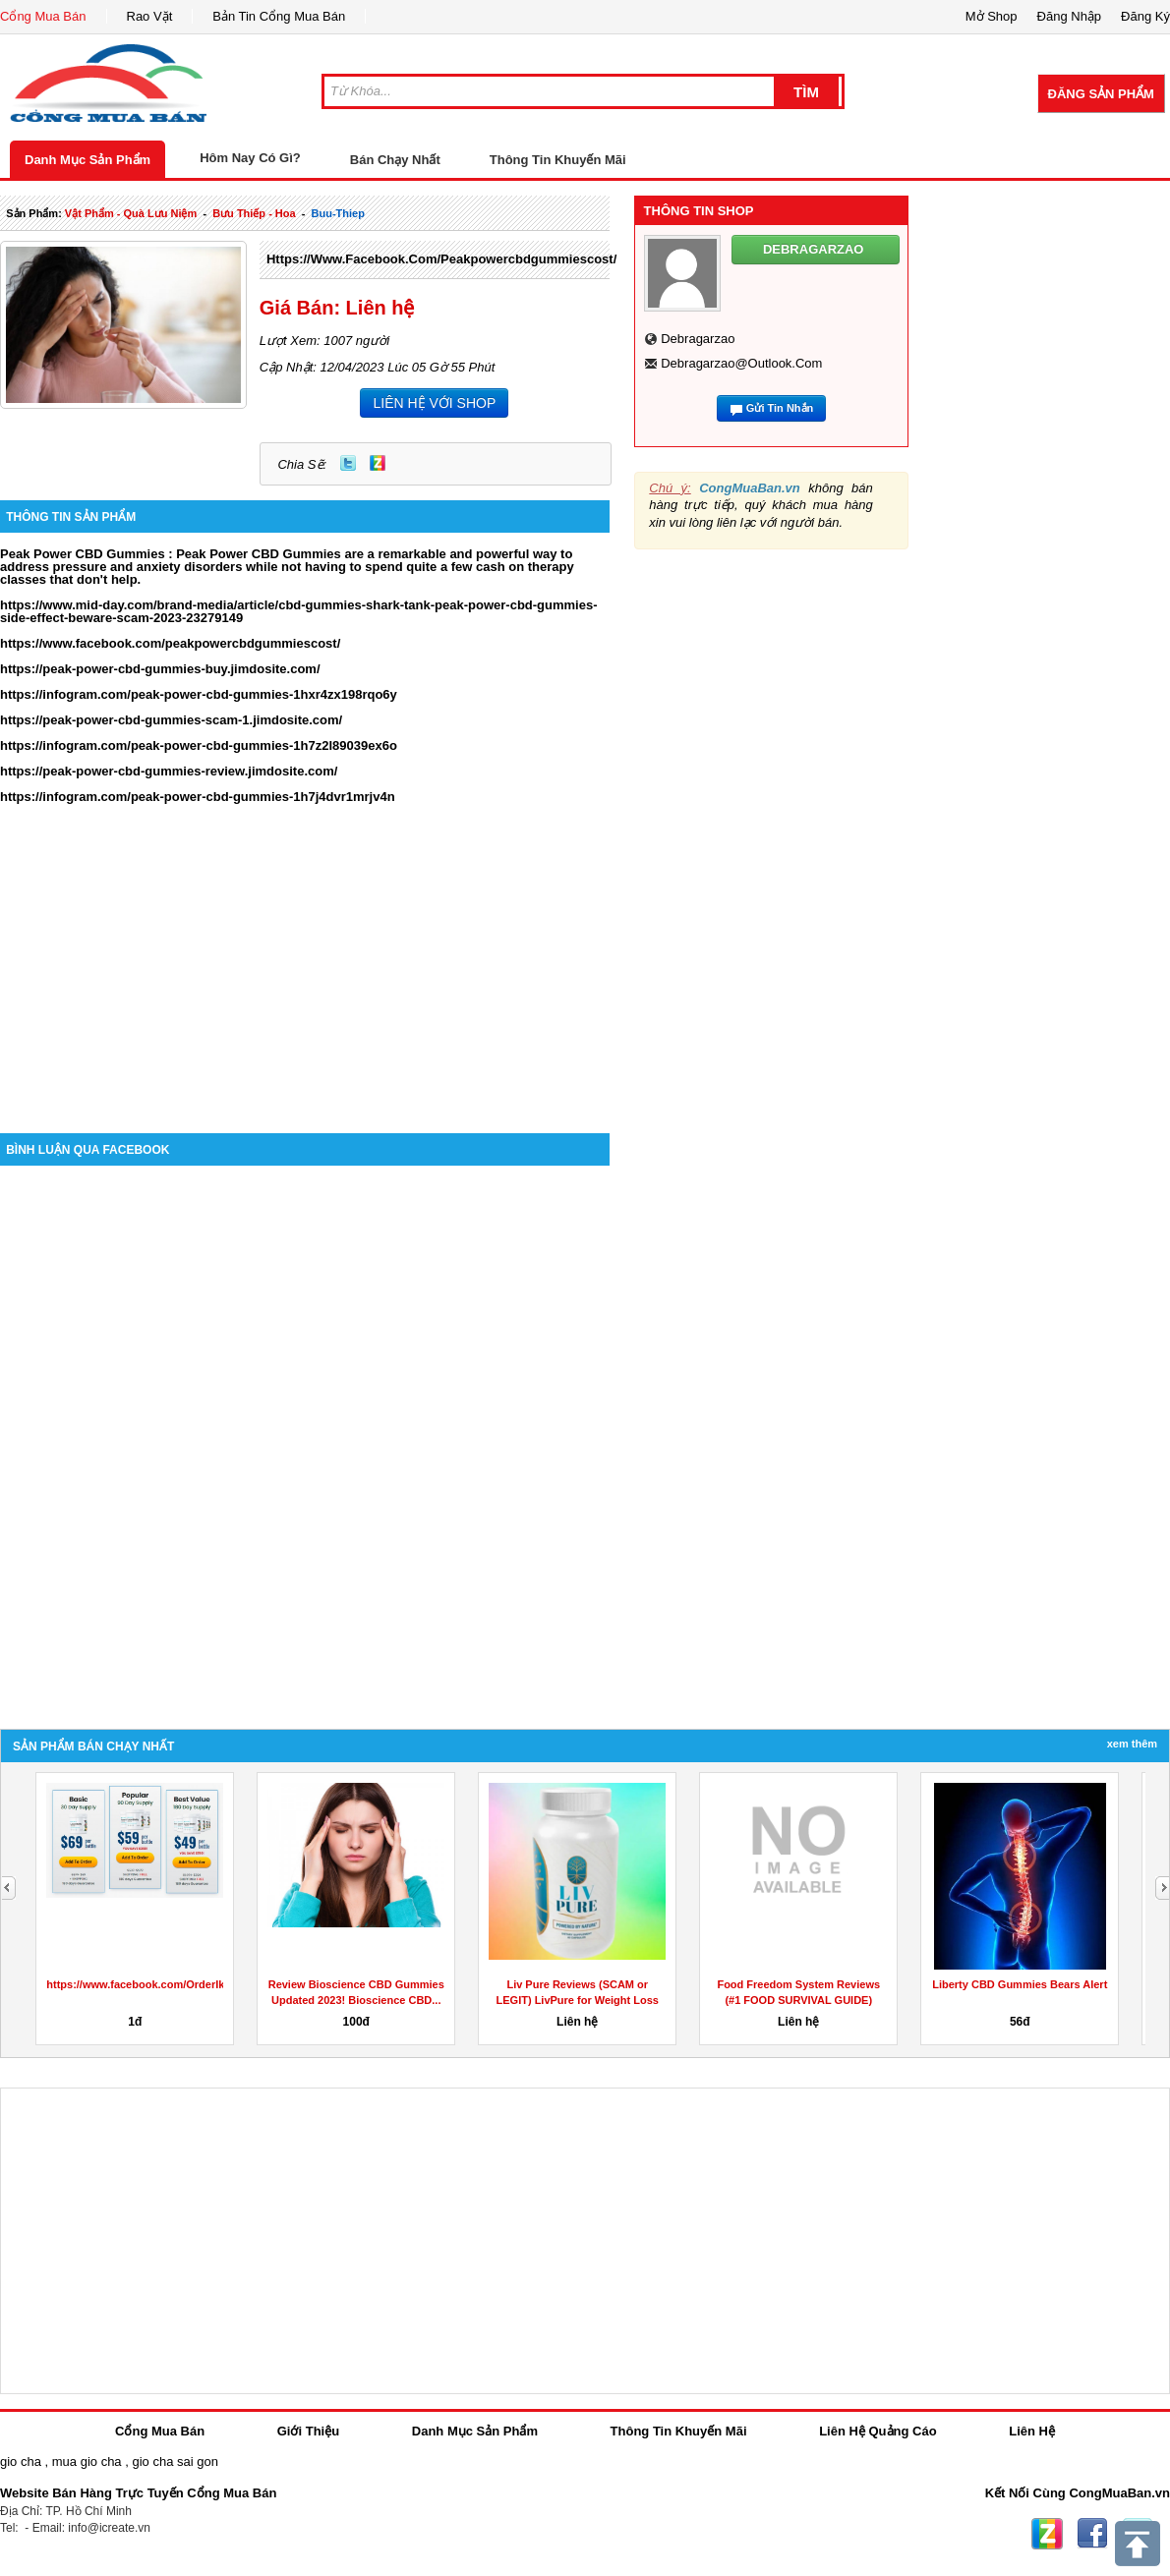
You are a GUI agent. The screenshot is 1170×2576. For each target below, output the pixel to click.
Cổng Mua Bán (43, 16)
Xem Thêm (1132, 1743)
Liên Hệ (1032, 2431)
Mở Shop (991, 16)
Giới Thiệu (308, 2431)
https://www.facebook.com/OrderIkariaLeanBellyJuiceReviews (206, 1984)
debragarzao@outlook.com (741, 363)
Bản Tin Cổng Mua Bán (278, 16)
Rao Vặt (150, 16)
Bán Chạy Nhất (395, 159)
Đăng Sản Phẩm (1101, 93)
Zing (377, 463)
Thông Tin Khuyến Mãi (558, 159)
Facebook (1092, 2533)
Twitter (348, 463)
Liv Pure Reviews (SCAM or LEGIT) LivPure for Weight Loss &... (578, 2000)
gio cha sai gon (174, 2461)
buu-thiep (338, 213)
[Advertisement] (305, 966)
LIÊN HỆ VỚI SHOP (434, 403)
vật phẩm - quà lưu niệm (131, 213)
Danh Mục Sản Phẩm (87, 159)
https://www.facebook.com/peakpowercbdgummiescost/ (441, 259)
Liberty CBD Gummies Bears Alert (1019, 1984)
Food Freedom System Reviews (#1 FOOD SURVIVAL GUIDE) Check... (798, 2000)
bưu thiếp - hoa (254, 213)
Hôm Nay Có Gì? (250, 157)
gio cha (20, 2461)
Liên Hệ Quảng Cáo (877, 2431)
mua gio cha (87, 2461)
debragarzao (697, 338)
